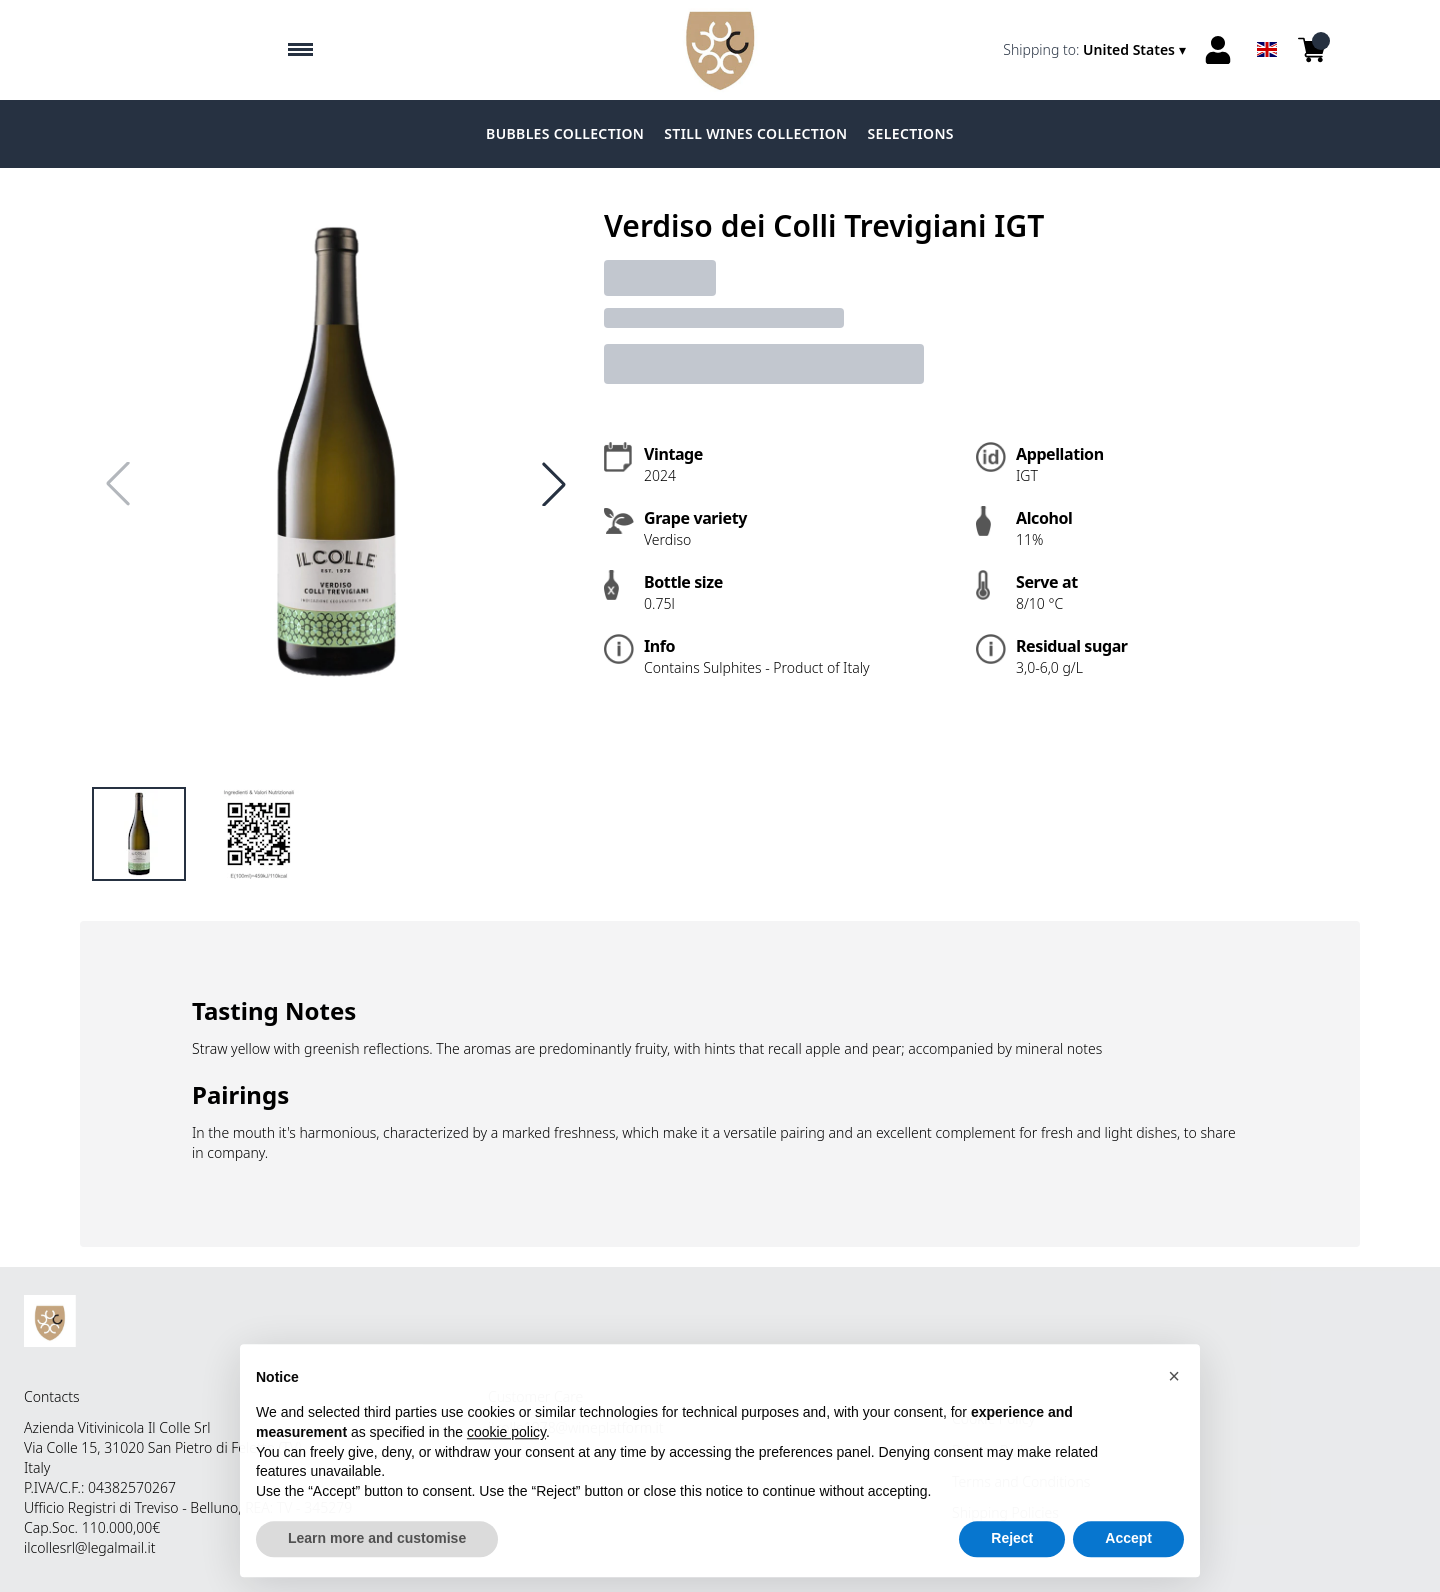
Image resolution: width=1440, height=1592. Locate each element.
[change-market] (1096, 50)
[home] (720, 50)
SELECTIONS (911, 133)
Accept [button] (1128, 1562)
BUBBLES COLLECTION (565, 133)
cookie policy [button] (506, 1455)
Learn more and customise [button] (377, 1562)
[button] (1174, 1399)
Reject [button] (1012, 1562)
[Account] (1218, 50)
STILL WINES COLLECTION (755, 133)
